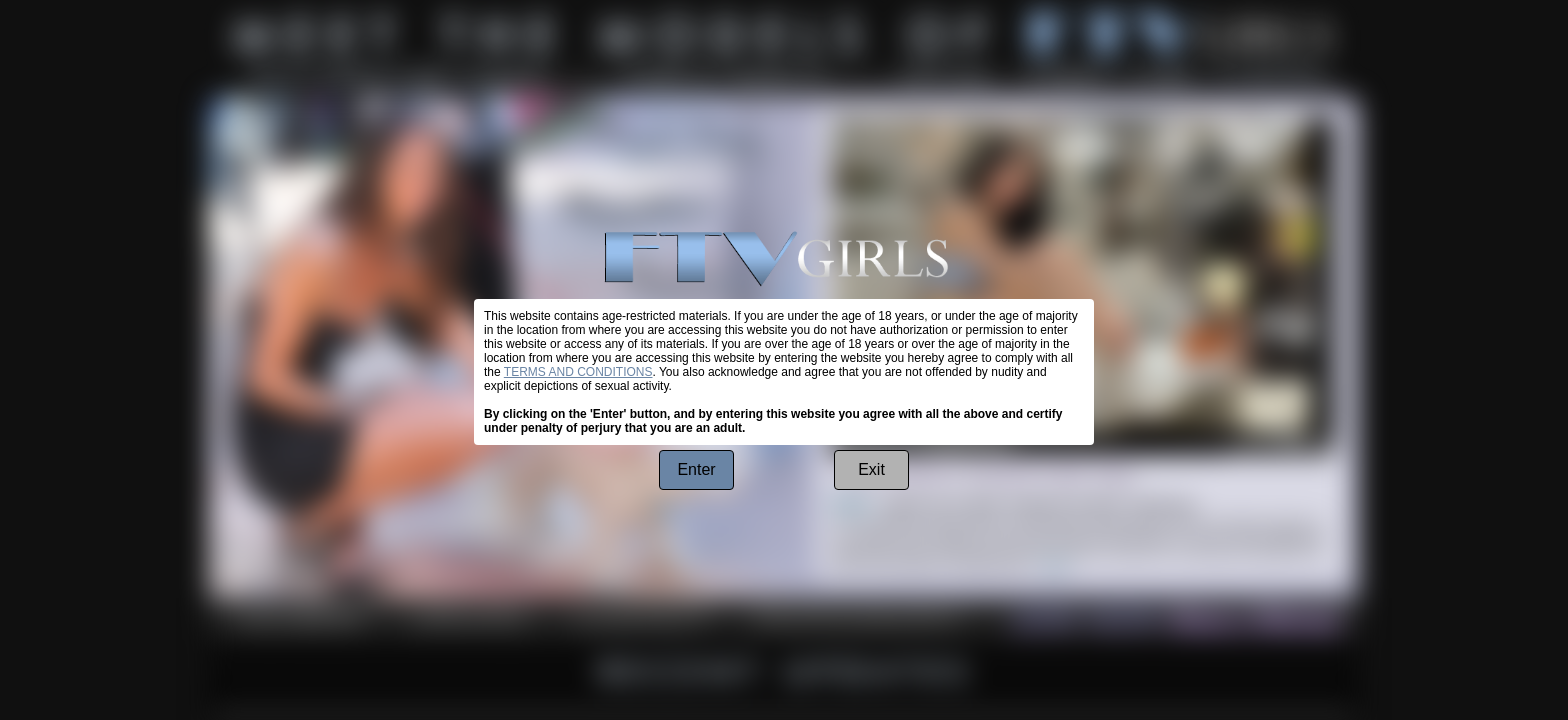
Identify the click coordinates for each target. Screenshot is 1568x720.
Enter (696, 469)
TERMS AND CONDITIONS (578, 372)
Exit (871, 469)
